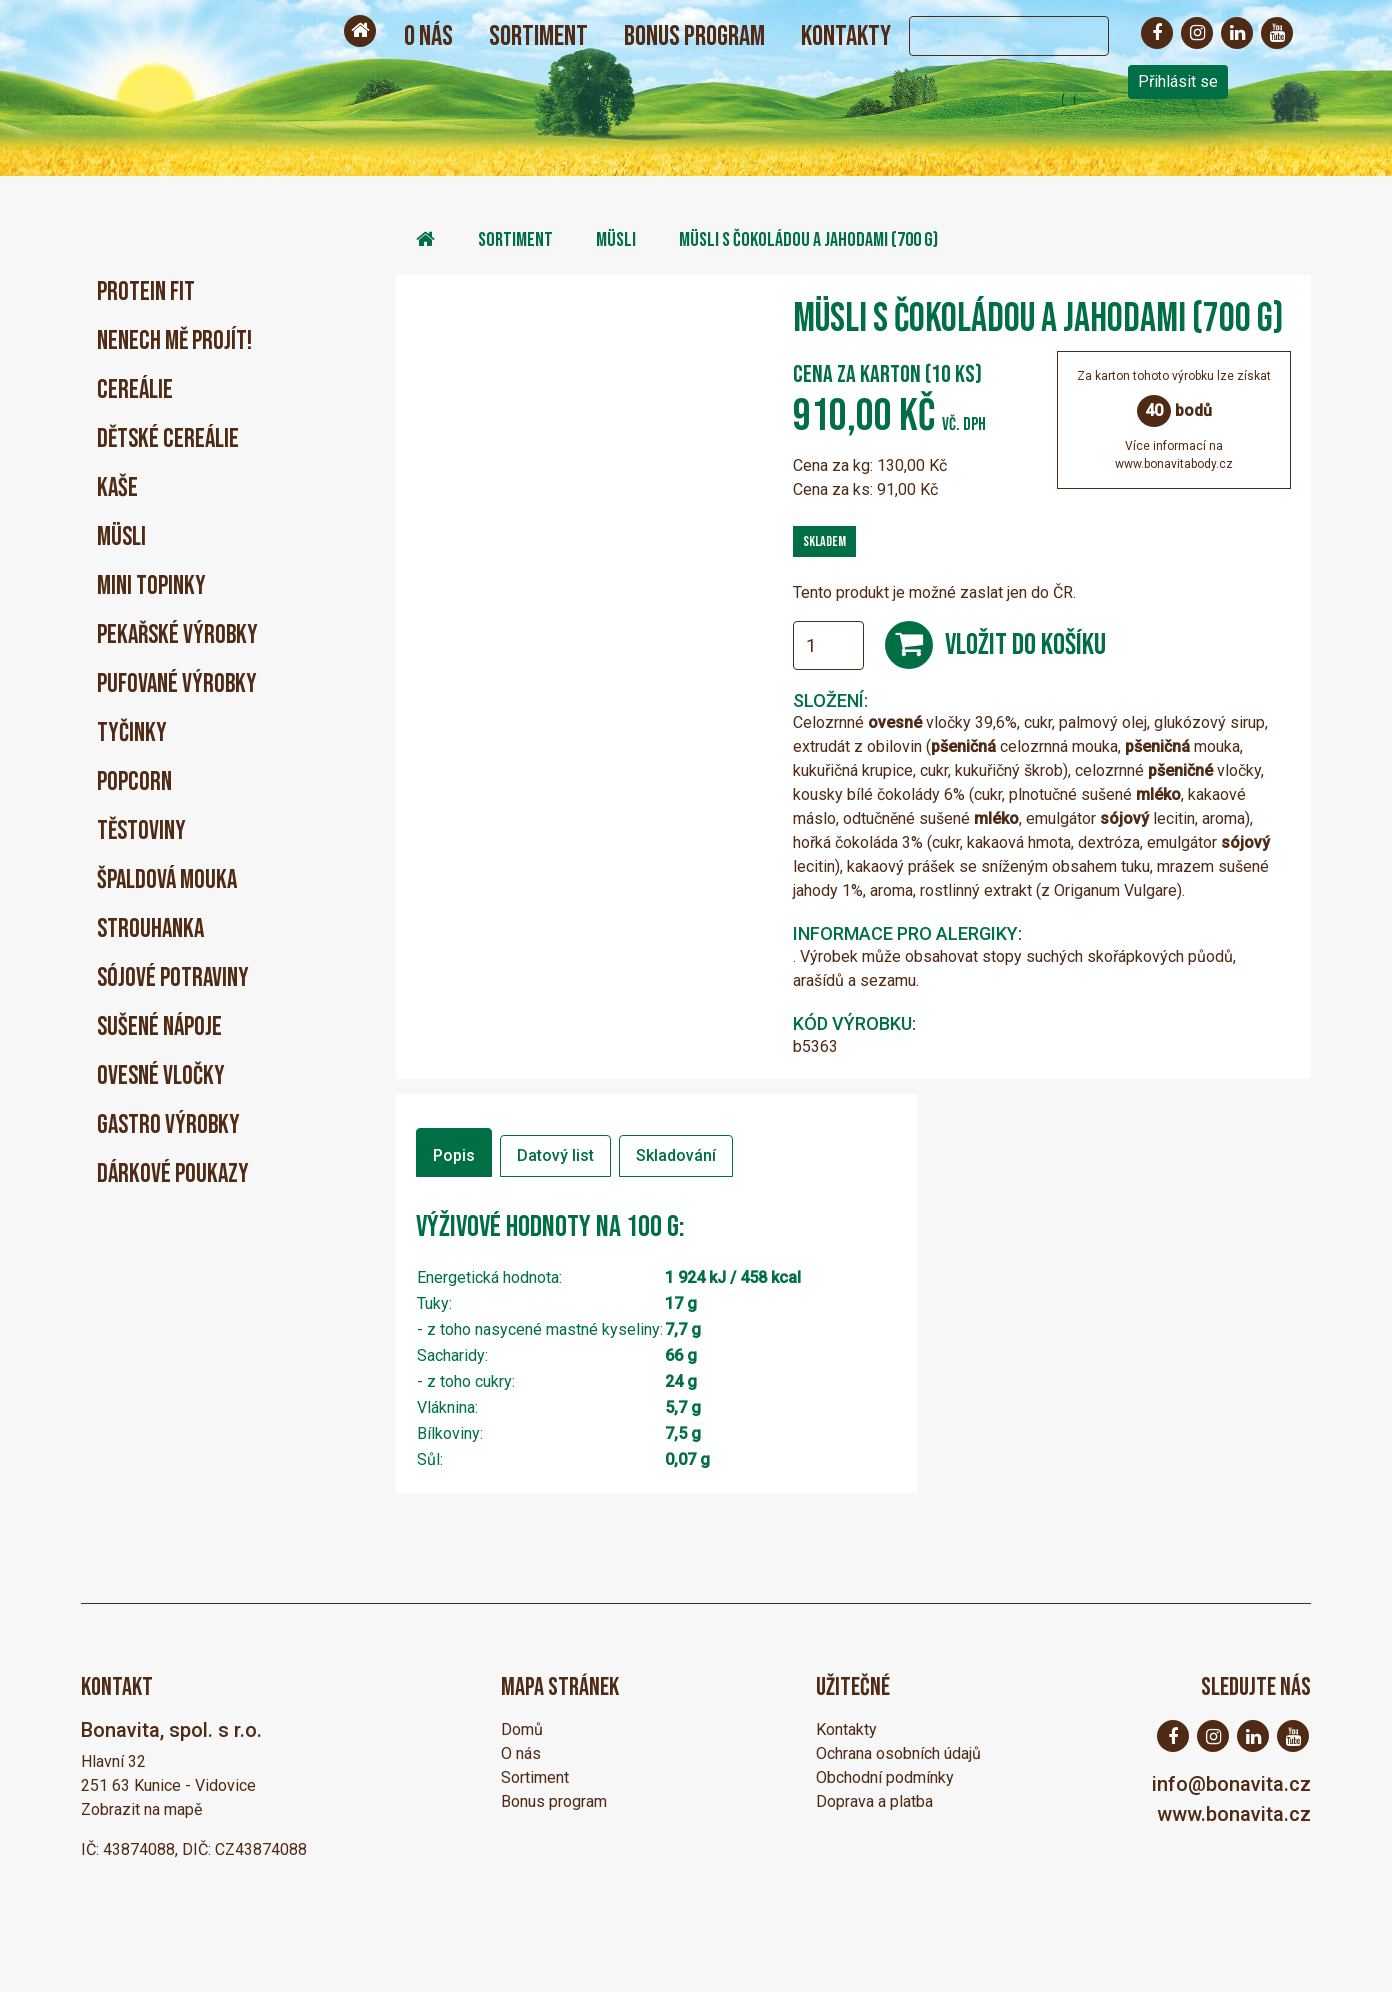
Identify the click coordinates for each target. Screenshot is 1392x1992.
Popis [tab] (454, 1155)
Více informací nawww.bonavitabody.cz (1174, 455)
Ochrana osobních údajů (898, 1753)
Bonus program (694, 36)
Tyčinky (132, 733)
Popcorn (134, 782)
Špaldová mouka (167, 880)
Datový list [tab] (555, 1155)
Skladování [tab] (676, 1155)
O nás (428, 36)
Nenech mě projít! (174, 341)
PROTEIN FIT (146, 292)
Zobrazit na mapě (141, 1809)
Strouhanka (150, 929)
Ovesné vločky (161, 1076)
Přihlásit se (1178, 81)
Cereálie (135, 390)
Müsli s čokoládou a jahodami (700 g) (808, 240)
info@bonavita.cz (1231, 1784)
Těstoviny (141, 831)
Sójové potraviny (173, 978)
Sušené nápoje (159, 1027)
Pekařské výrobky (177, 635)
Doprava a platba (874, 1801)
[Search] (989, 36)
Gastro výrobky (168, 1125)
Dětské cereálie (168, 439)
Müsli (121, 537)
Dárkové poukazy (173, 1174)
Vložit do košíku (1025, 645)
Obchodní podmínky (885, 1777)
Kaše (117, 488)
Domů (522, 1729)
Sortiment (538, 36)
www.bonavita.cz (1234, 1814)
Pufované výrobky (177, 684)
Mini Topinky (151, 586)
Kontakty (846, 36)
